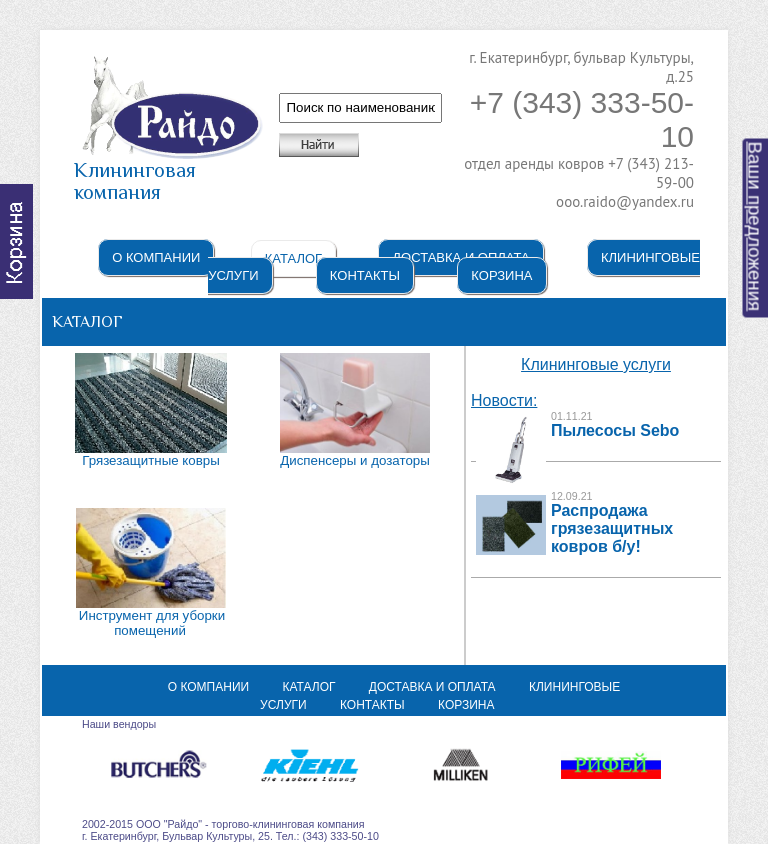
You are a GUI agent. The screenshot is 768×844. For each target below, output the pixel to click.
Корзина (501, 275)
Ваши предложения (755, 227)
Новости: (504, 400)
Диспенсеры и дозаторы (355, 460)
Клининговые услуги (596, 364)
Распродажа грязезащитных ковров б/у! (612, 528)
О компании (156, 257)
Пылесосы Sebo (615, 430)
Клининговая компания (168, 172)
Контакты (365, 275)
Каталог (293, 258)
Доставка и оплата (432, 687)
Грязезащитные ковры (151, 460)
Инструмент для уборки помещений (152, 623)
